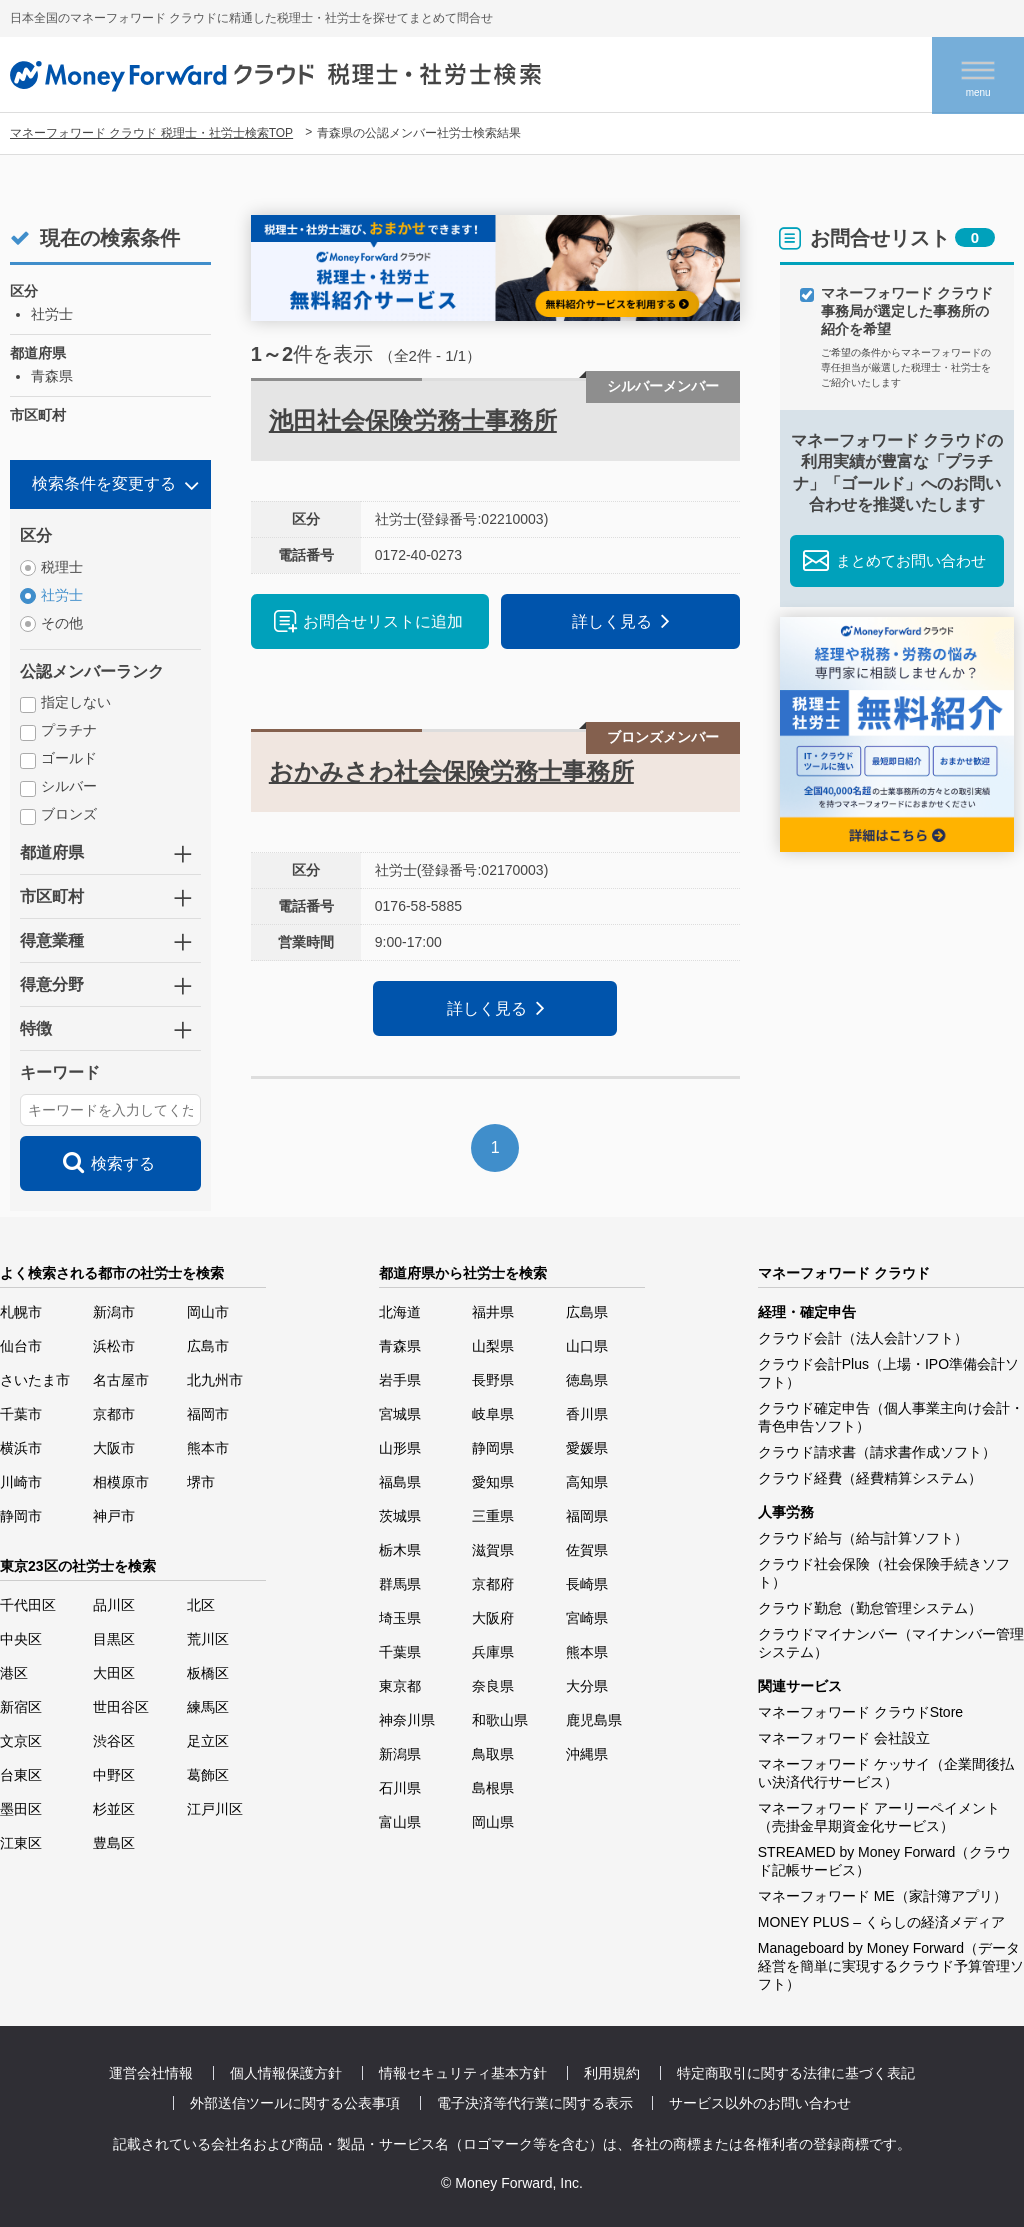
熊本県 (587, 1652)
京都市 (114, 1414)
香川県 (587, 1414)
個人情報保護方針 (286, 2073)
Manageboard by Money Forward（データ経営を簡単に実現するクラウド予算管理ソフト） (891, 1966)
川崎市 (21, 1482)
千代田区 (28, 1605)
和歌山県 (500, 1720)
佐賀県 (587, 1550)
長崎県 (587, 1584)
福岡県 (587, 1516)
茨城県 (400, 1516)
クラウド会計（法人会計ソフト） (863, 1338)
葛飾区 (208, 1775)
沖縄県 (587, 1754)
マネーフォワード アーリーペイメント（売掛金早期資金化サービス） (879, 1817)
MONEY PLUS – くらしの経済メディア (881, 1922)
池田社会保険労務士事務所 (413, 420)
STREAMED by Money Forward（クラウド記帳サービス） (885, 1861)
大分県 (587, 1686)
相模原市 (121, 1482)
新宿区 (21, 1707)
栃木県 (400, 1550)
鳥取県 (493, 1754)
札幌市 (21, 1312)
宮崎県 (587, 1618)
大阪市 (114, 1448)
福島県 (400, 1482)
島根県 (493, 1788)
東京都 (400, 1686)
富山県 (400, 1822)
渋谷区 (114, 1741)
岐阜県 (493, 1414)
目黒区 (114, 1639)
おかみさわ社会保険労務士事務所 (451, 771)
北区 (201, 1605)
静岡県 (493, 1448)
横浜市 (21, 1448)
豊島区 (114, 1843)
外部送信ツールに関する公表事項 (295, 2103)
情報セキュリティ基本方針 (463, 2073)
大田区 (114, 1673)
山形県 (400, 1448)
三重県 (493, 1516)
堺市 (201, 1482)
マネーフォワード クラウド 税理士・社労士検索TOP (151, 133)
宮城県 (400, 1414)
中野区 (114, 1775)
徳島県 (587, 1380)
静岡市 (21, 1516)
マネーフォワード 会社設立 (844, 1738)
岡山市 (208, 1312)
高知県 (587, 1482)
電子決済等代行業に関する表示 (535, 2103)
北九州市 (215, 1380)
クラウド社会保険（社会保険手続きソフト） (884, 1573)
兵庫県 (493, 1652)
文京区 (21, 1741)
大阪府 (493, 1618)
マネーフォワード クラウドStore (860, 1712)
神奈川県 (407, 1720)
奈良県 (493, 1686)
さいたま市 (35, 1380)
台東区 (21, 1775)
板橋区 (208, 1673)
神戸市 (114, 1516)
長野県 (493, 1380)
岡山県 (493, 1822)
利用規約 (612, 2073)
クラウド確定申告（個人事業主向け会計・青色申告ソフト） (891, 1417)
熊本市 (208, 1448)
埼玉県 (400, 1618)
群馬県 (400, 1584)
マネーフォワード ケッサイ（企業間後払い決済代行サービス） (886, 1773)
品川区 (114, 1605)
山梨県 (493, 1346)
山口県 (587, 1346)
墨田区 (21, 1809)
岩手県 (400, 1380)
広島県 (587, 1312)
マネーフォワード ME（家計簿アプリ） (882, 1896)
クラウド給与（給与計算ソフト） (863, 1538)
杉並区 (114, 1809)
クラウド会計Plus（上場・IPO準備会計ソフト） (888, 1373)
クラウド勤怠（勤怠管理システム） (870, 1608)
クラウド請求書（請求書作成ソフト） (877, 1452)
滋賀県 (493, 1550)
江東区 (21, 1843)
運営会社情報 (151, 2073)
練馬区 (208, 1707)
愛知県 (493, 1482)
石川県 (400, 1788)
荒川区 (208, 1639)
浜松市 (114, 1346)
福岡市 (208, 1414)
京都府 (493, 1584)
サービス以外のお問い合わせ (760, 2103)
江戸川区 (215, 1809)
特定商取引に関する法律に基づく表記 (796, 2073)
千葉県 (400, 1652)
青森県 (400, 1346)
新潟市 (114, 1312)
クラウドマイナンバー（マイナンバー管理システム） (891, 1643)
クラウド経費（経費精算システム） (870, 1478)
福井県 (493, 1312)
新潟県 (400, 1754)
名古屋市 (121, 1380)
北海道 (400, 1312)
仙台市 (21, 1346)
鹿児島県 (594, 1720)
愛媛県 (587, 1448)
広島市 (208, 1346)
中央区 (21, 1639)
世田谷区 (121, 1707)
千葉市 (21, 1414)
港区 (14, 1673)
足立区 (208, 1741)
